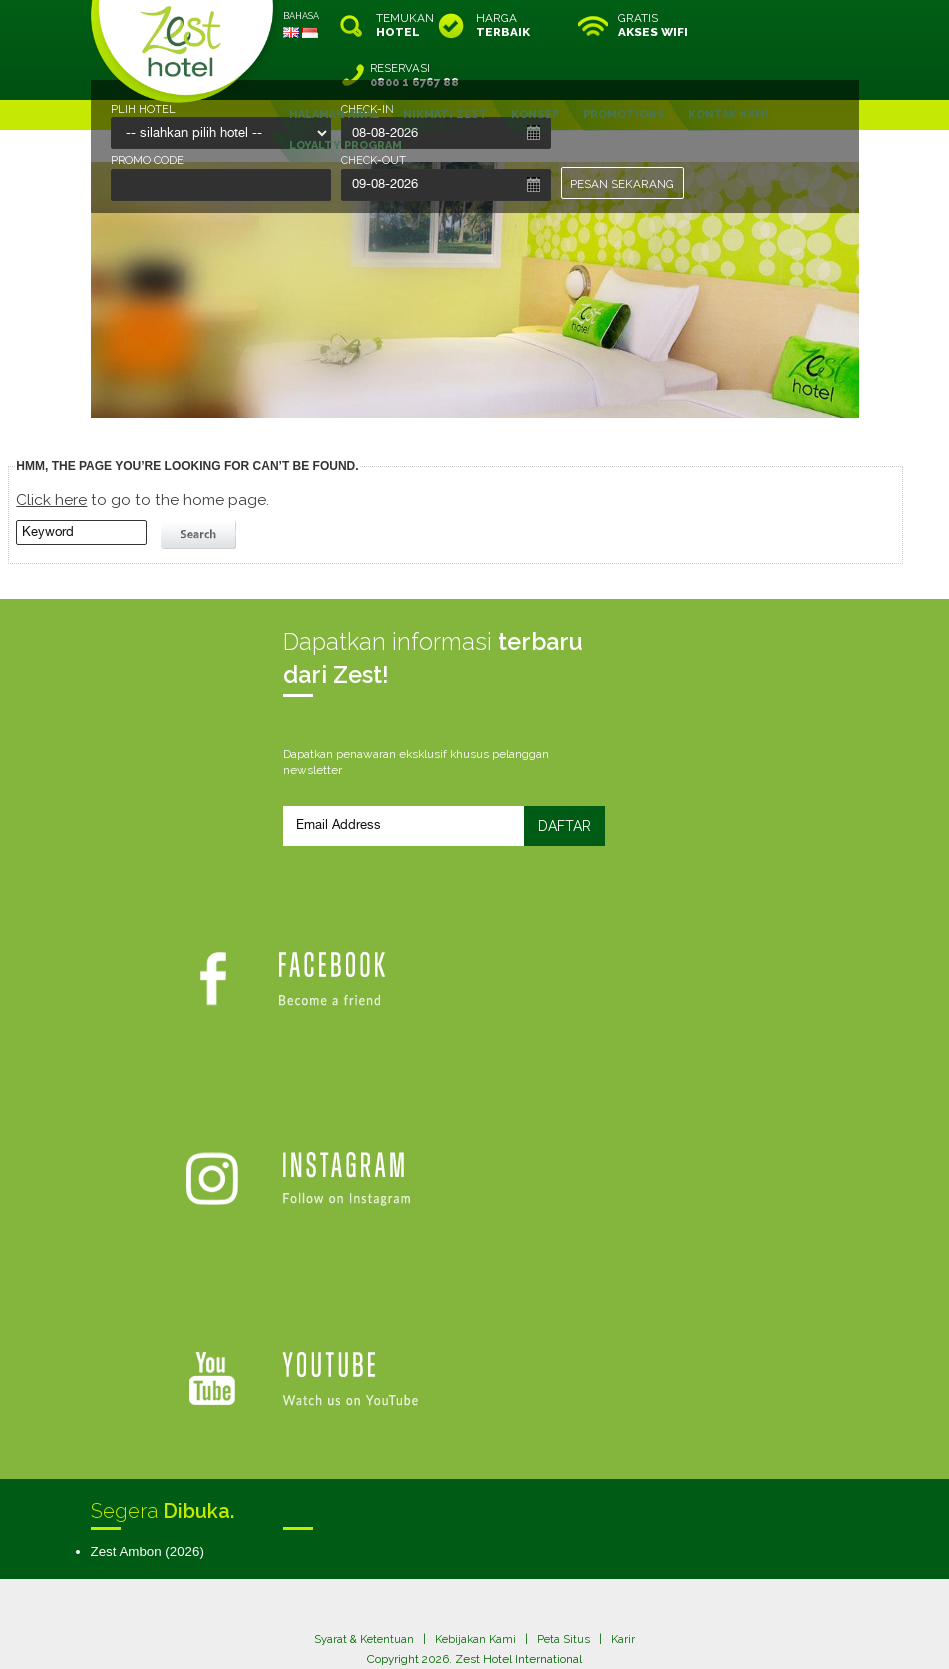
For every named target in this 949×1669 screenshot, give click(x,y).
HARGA (503, 25)
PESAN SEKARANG (623, 184)
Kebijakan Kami (477, 1389)
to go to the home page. (143, 449)
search (201, 485)
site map (408, 1617)
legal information (484, 1617)
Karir (627, 1389)
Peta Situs (567, 1389)
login (551, 1617)
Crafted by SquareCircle (589, 1633)
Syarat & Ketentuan (362, 1389)
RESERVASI (807, 25)
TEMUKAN (404, 25)
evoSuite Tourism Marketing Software (411, 1633)
